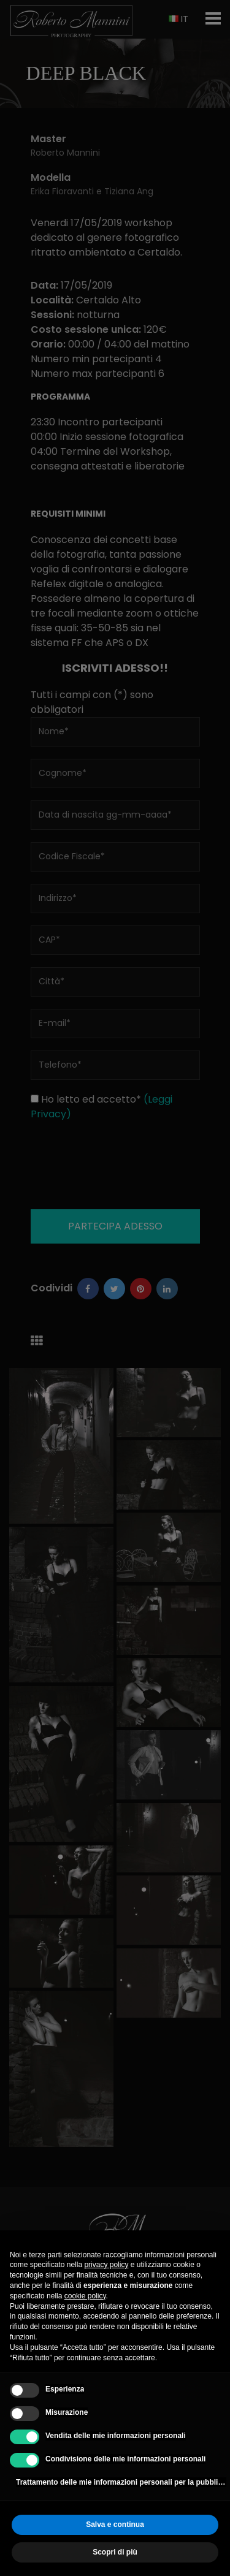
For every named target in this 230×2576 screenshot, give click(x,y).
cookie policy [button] (85, 2296)
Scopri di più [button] (115, 2552)
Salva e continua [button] (115, 2524)
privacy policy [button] (106, 2264)
